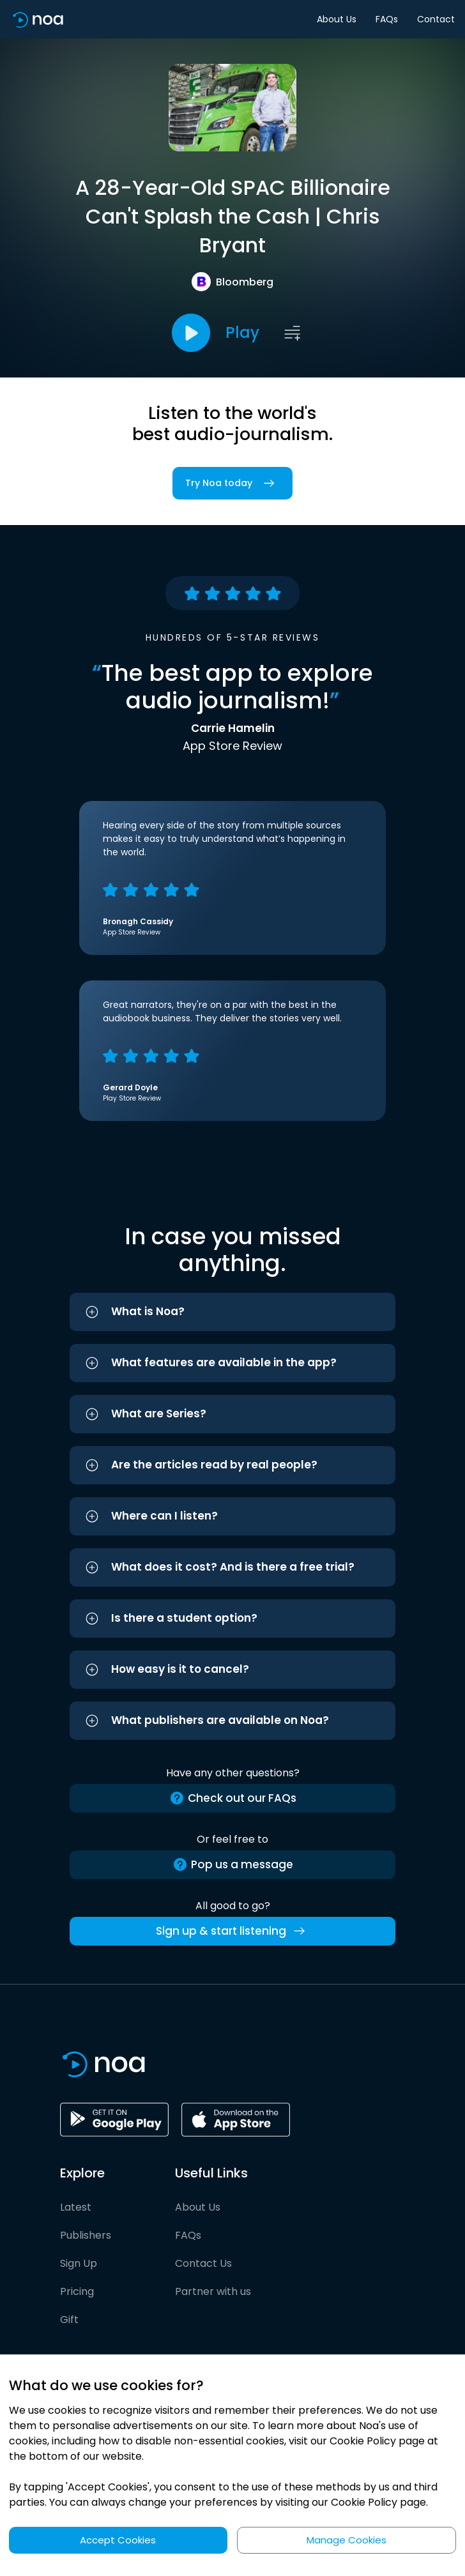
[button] (232, 1312)
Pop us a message (232, 1865)
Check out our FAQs (232, 1798)
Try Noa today (232, 483)
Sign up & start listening (233, 1931)
